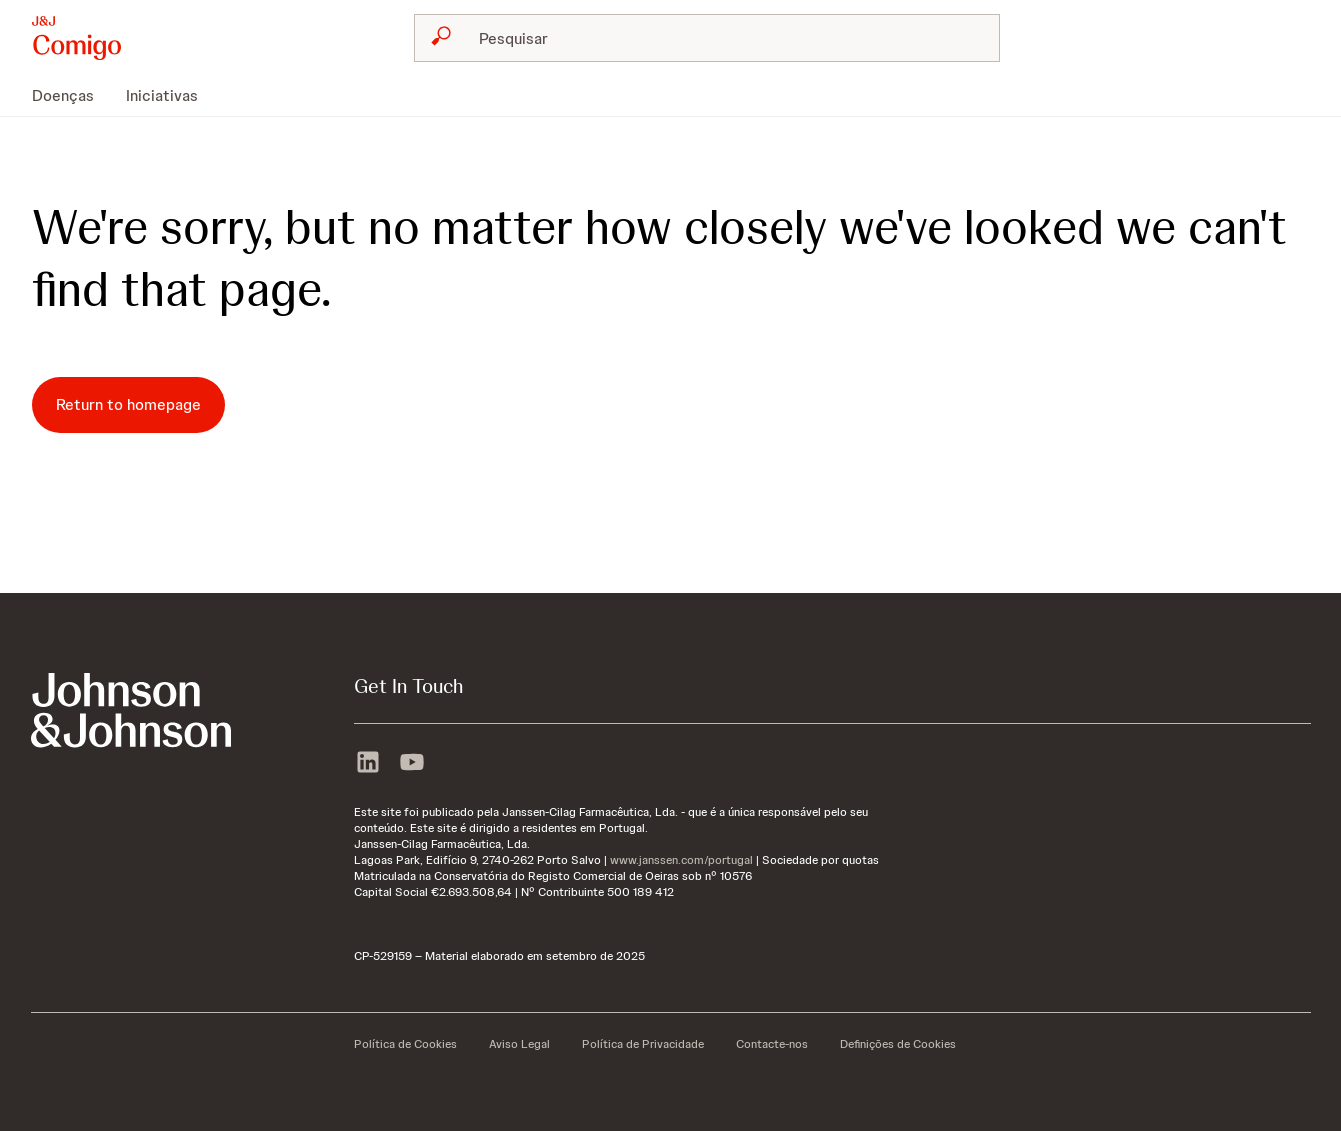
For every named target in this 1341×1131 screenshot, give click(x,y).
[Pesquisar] (719, 38)
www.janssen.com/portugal (681, 860)
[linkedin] (368, 760)
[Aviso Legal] (519, 1044)
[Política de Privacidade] (643, 1044)
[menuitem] (71, 96)
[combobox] (707, 38)
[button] (76, 38)
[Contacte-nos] (772, 1044)
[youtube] (412, 760)
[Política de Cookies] (405, 1044)
